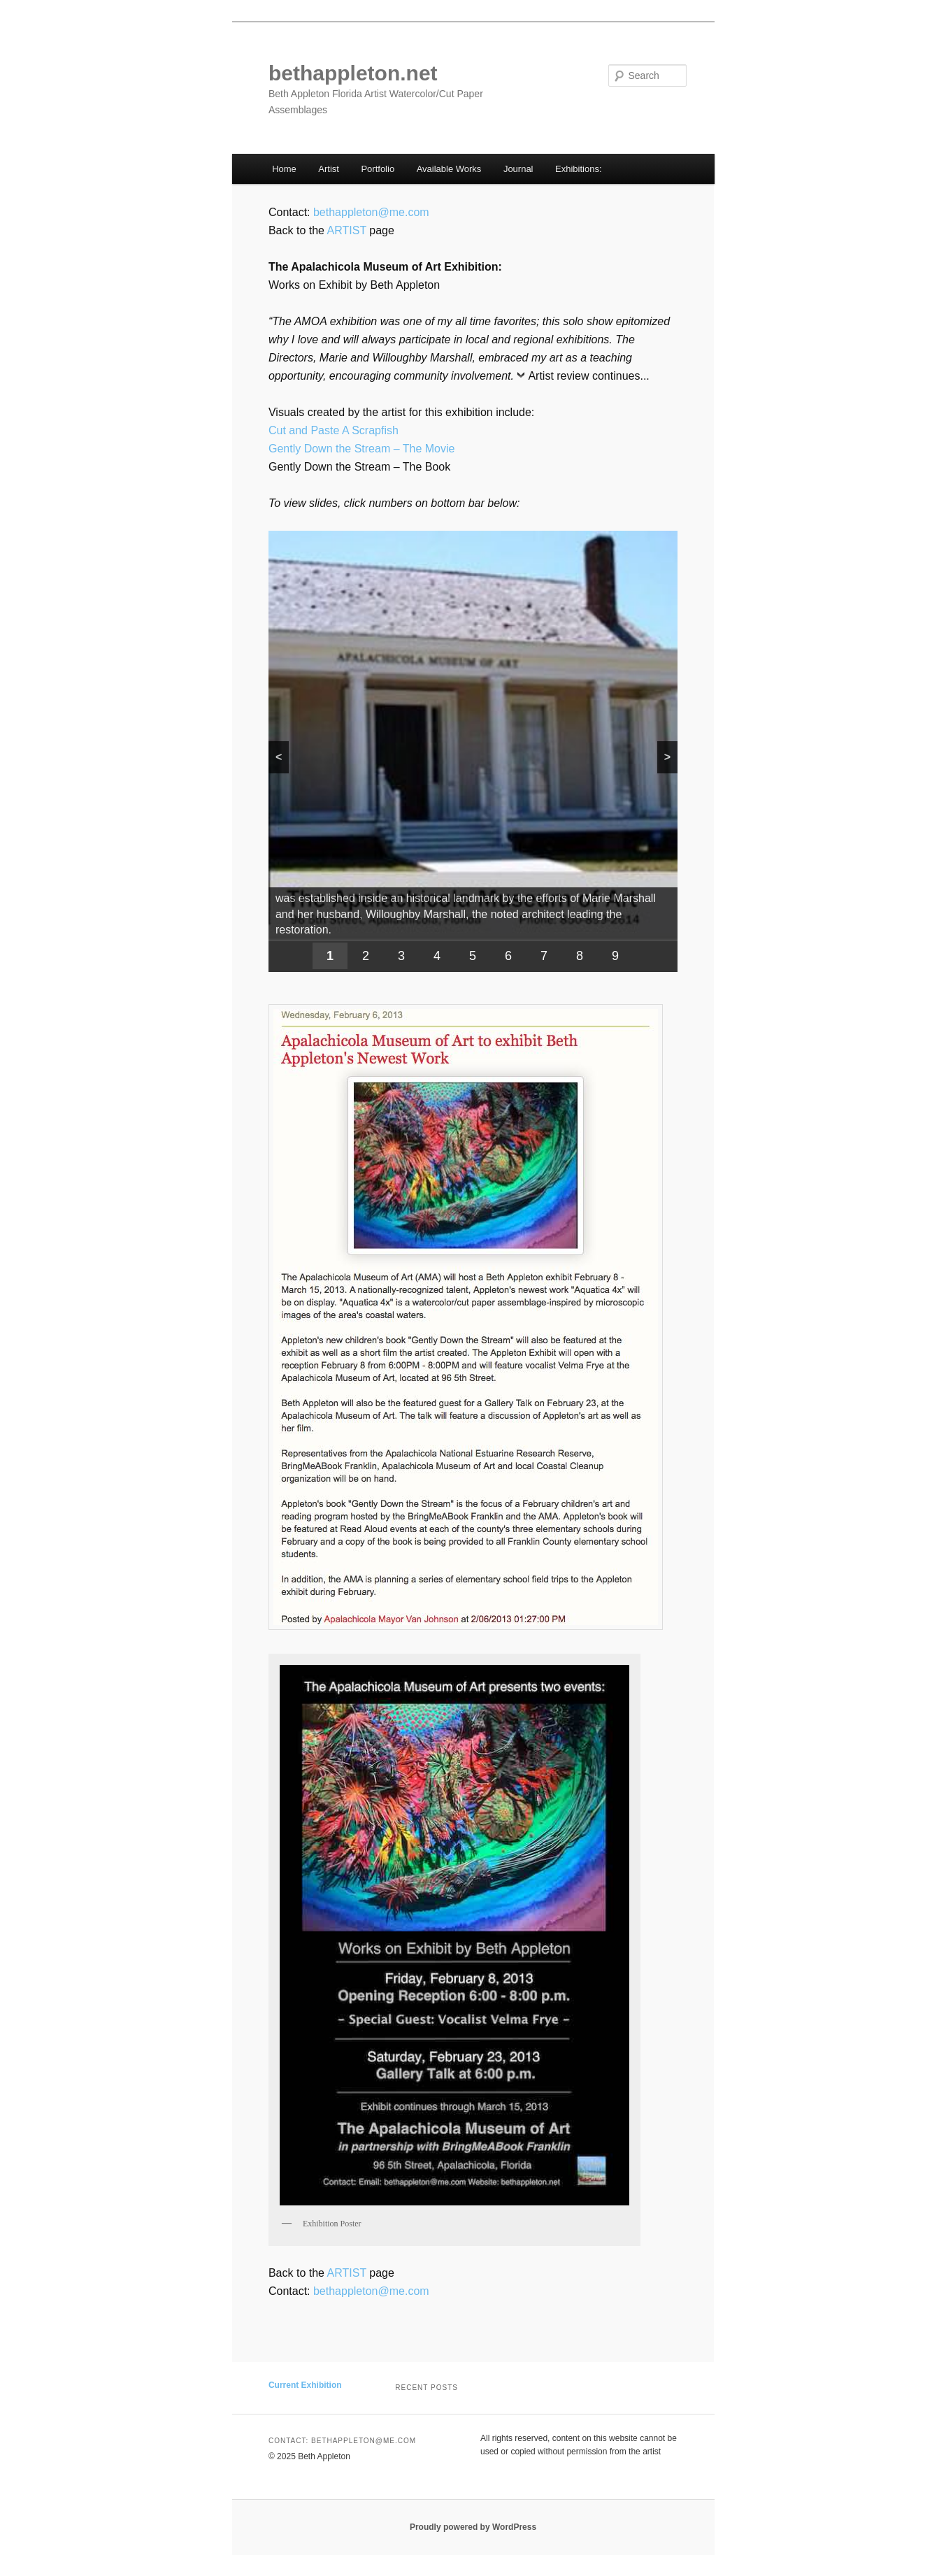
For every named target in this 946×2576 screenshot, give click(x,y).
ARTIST (346, 230)
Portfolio (377, 169)
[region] (473, 751)
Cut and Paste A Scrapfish (333, 430)
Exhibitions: (578, 169)
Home (284, 169)
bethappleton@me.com (371, 212)
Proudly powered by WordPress (473, 2527)
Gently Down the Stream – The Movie (361, 449)
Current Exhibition (305, 2385)
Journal (518, 169)
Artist (328, 169)
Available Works (449, 169)
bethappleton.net (353, 73)
